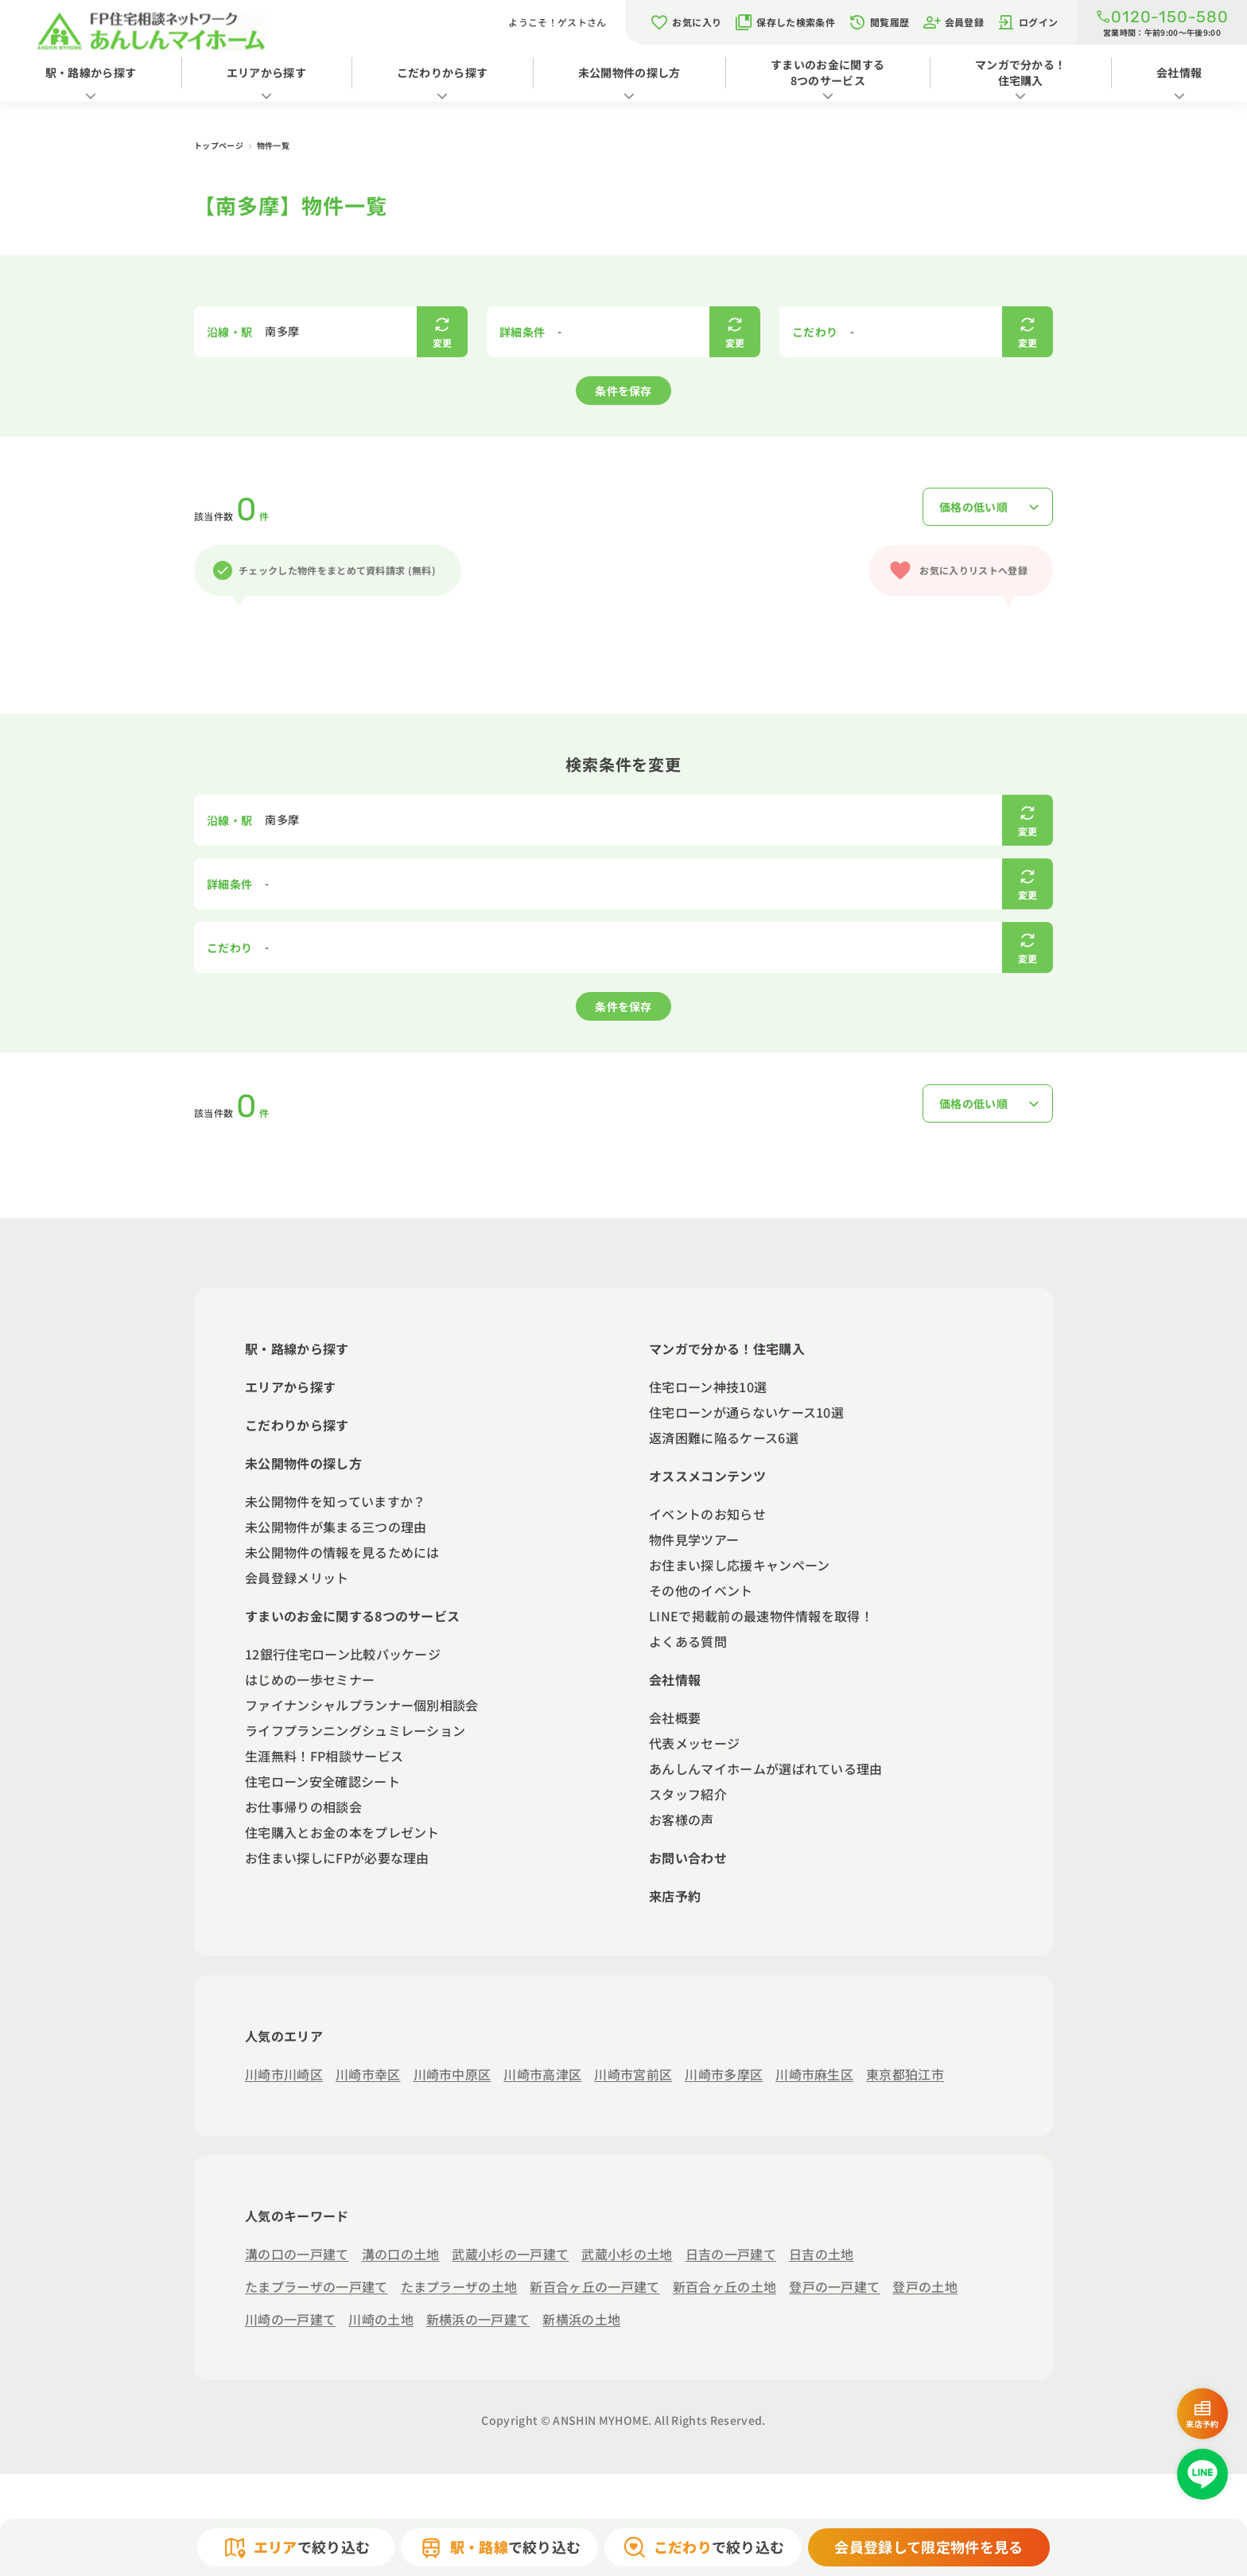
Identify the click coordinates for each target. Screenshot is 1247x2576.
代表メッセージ (694, 1743)
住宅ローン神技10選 (708, 1386)
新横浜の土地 (581, 2319)
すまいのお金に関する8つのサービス (827, 72)
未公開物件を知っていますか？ (335, 1501)
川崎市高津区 (542, 2074)
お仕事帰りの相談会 (303, 1806)
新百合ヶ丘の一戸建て (594, 2286)
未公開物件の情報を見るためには (342, 1552)
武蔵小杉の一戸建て (510, 2253)
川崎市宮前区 (633, 2074)
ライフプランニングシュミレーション (355, 1730)
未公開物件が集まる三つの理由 (335, 1526)
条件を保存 (623, 391)
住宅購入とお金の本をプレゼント (342, 1832)
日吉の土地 (821, 2253)
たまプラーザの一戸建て (316, 2286)
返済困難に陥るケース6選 (723, 1437)
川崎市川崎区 (284, 2074)
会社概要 (675, 1717)
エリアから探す (266, 72)
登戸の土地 (925, 2286)
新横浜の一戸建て (478, 2319)
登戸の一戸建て (834, 2286)
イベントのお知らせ (707, 1513)
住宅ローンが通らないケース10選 (746, 1412)
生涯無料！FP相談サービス (324, 1755)
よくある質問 (688, 1641)
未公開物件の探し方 (629, 72)
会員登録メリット (297, 1577)
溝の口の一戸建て (297, 2253)
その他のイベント (701, 1590)
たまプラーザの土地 (459, 2286)
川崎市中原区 (452, 2074)
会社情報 (675, 1679)
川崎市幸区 (368, 2074)
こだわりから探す (442, 72)
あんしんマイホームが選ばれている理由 (766, 1768)
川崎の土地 (381, 2319)
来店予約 (675, 1895)
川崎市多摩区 (724, 2074)
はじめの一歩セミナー (310, 1679)
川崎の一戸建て (290, 2319)
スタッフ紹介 (688, 1794)
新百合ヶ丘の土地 (725, 2286)
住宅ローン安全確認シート (322, 1781)
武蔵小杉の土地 (626, 2253)
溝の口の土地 (401, 2253)
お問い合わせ (688, 1857)
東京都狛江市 (905, 2074)
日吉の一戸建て (731, 2253)
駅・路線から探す (91, 72)
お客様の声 (681, 1819)
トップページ (219, 145)
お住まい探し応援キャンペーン (739, 1564)
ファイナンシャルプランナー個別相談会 (362, 1704)
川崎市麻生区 (814, 2074)
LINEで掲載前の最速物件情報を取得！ (761, 1615)
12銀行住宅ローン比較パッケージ (343, 1654)
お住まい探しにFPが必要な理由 (337, 1857)
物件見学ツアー (694, 1539)
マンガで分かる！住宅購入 (1020, 72)
